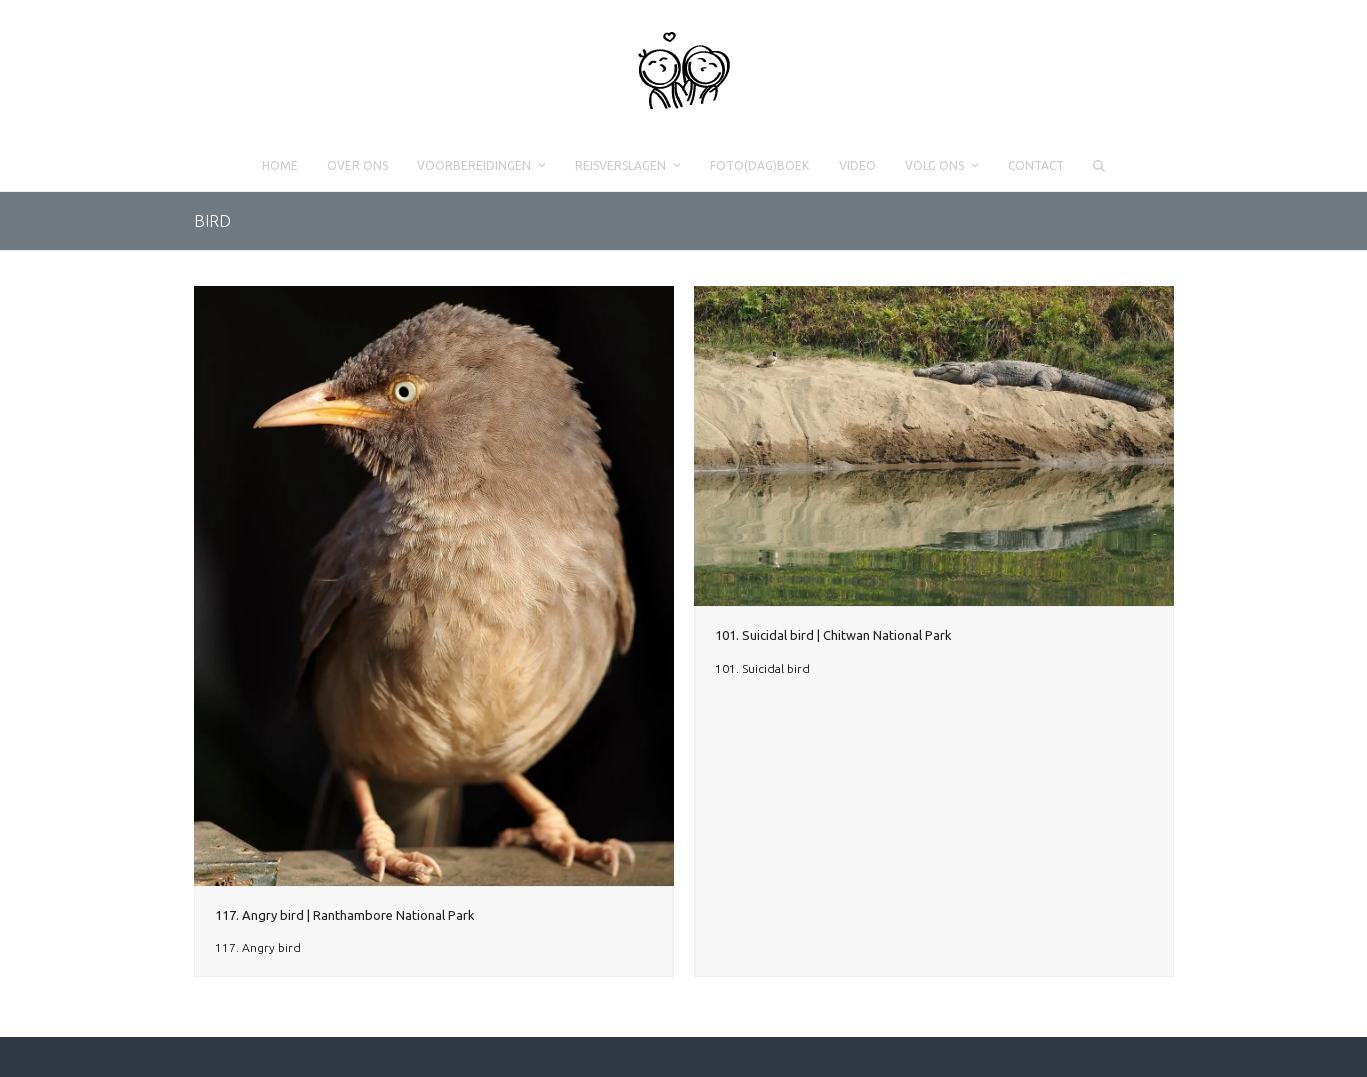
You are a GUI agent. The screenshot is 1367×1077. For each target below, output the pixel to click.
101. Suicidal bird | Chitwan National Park (833, 635)
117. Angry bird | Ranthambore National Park (345, 915)
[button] (1098, 166)
